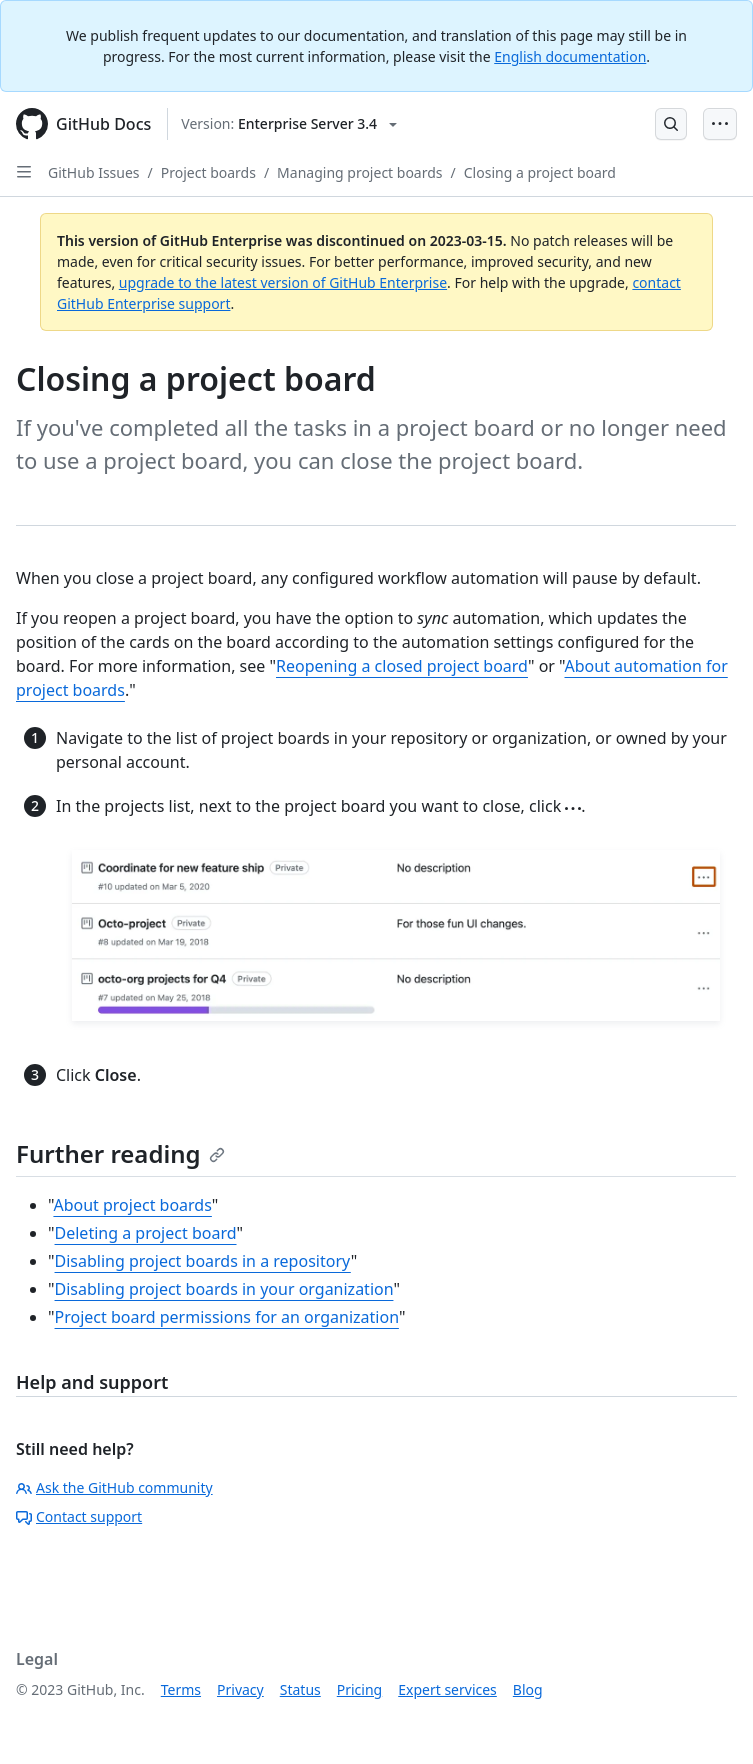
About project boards (132, 1205)
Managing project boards (359, 172)
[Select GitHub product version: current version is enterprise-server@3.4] (289, 124)
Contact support (79, 1516)
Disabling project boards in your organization (224, 1289)
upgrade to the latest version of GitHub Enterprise (283, 282)
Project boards (208, 172)
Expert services (447, 1689)
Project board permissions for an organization (227, 1317)
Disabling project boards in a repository (203, 1261)
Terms (181, 1689)
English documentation (570, 56)
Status (300, 1689)
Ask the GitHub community (114, 1487)
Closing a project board (540, 172)
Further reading (120, 1153)
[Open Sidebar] (24, 172)
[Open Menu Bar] (720, 124)
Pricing (359, 1689)
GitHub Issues (94, 172)
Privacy (240, 1689)
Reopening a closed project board (402, 666)
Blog (528, 1689)
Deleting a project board (146, 1233)
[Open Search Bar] (671, 124)
